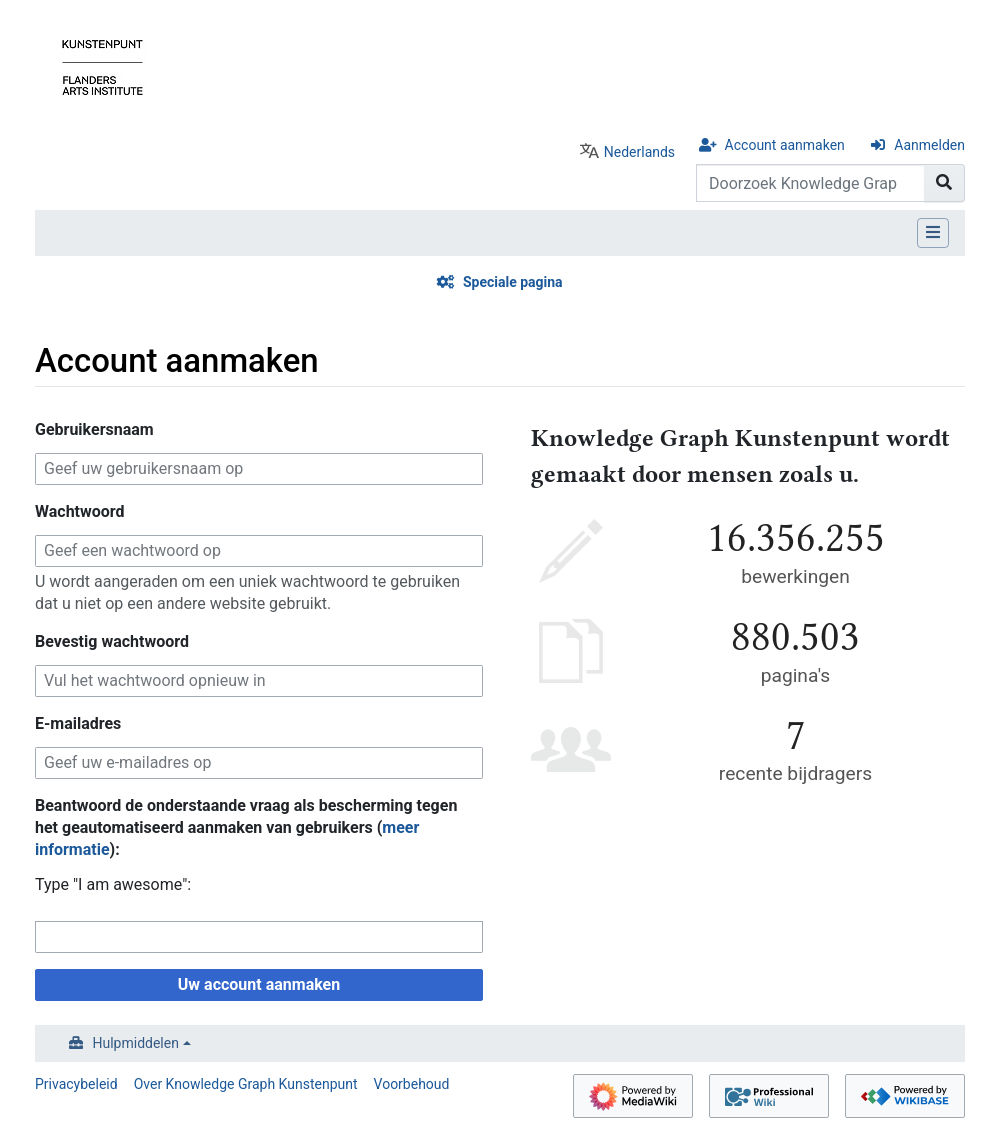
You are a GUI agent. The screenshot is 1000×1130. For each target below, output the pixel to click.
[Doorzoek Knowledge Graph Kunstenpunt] (810, 183)
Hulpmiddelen (136, 1043)
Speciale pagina (513, 282)
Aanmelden (929, 145)
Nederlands (639, 152)
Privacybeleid (76, 1084)
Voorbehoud (412, 1084)
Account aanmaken (785, 145)
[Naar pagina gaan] (944, 183)
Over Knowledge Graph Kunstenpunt (246, 1084)
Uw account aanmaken (259, 984)
